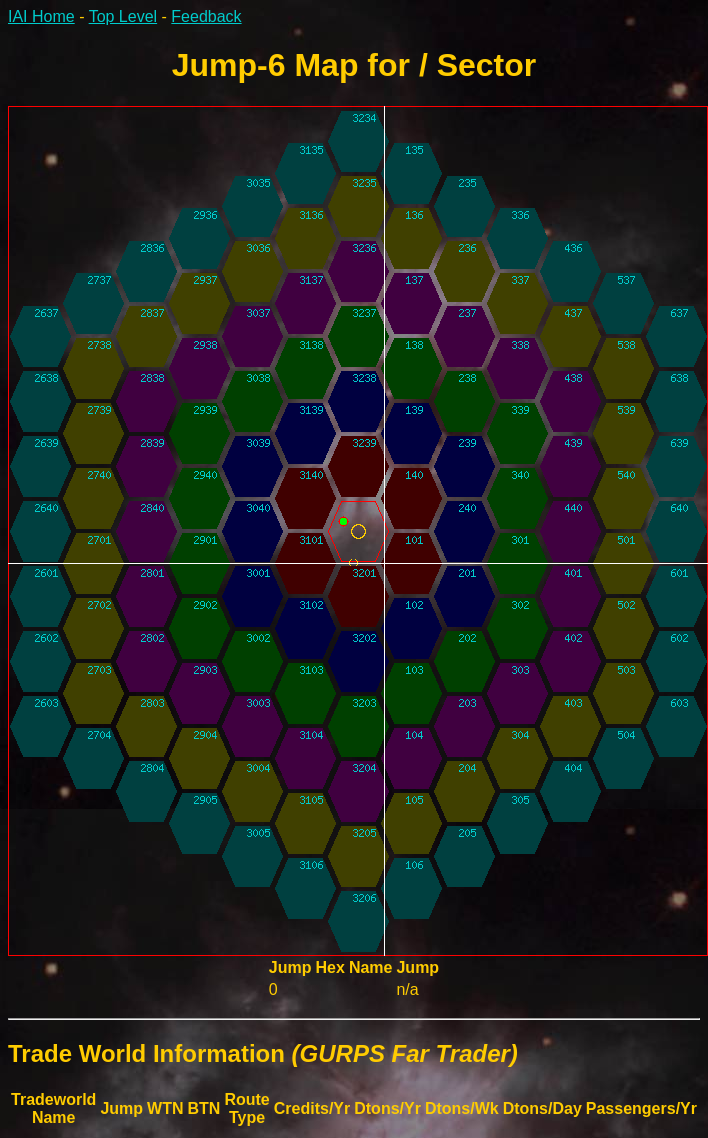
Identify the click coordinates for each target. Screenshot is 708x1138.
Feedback (206, 16)
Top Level (123, 16)
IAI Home (41, 16)
